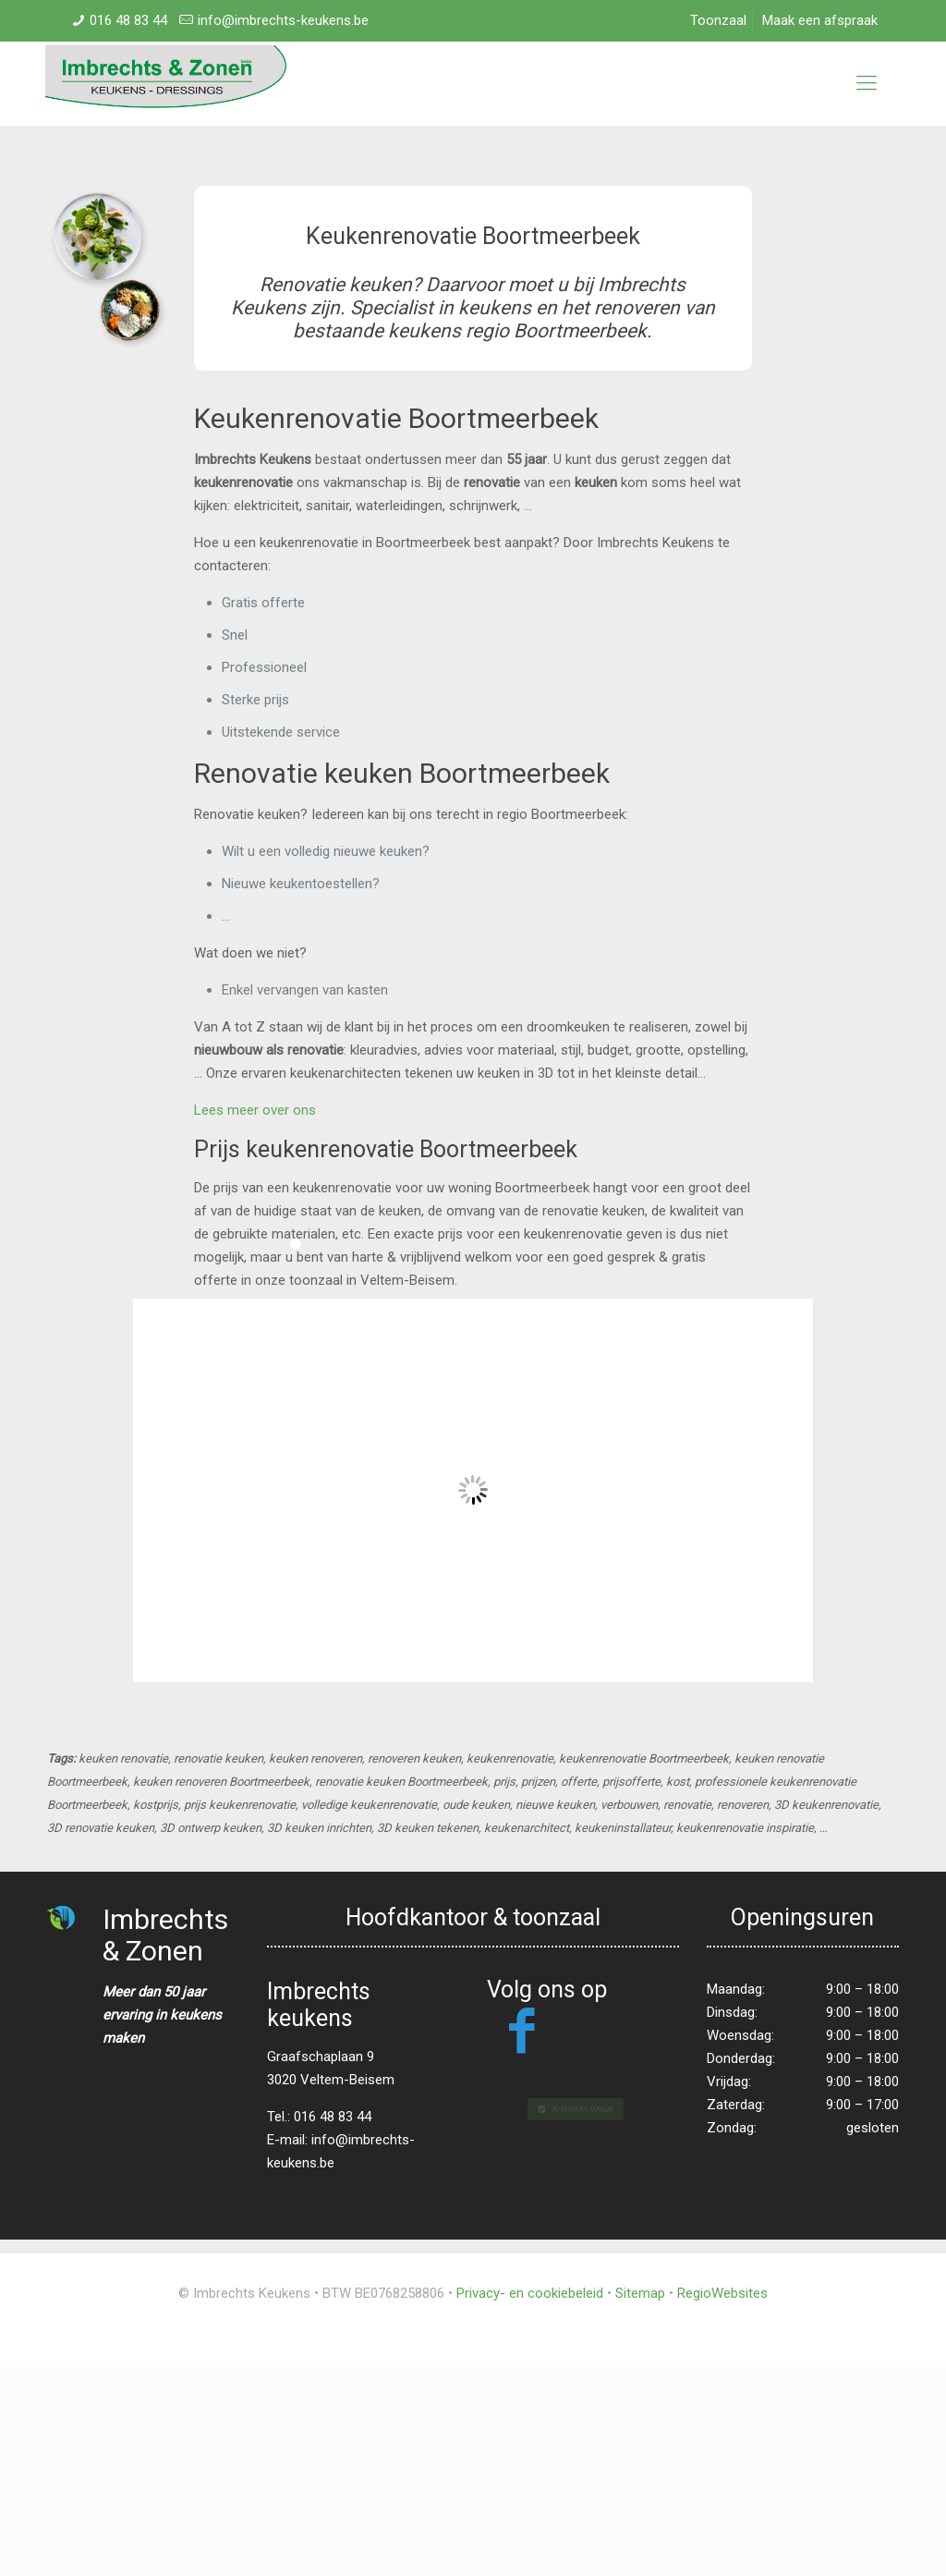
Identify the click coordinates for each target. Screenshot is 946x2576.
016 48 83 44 (128, 20)
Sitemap (640, 2293)
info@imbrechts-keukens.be (283, 20)
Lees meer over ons (255, 1110)
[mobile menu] (866, 83)
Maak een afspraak (820, 20)
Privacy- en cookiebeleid (529, 2293)
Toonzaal (718, 20)
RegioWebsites (722, 2293)
